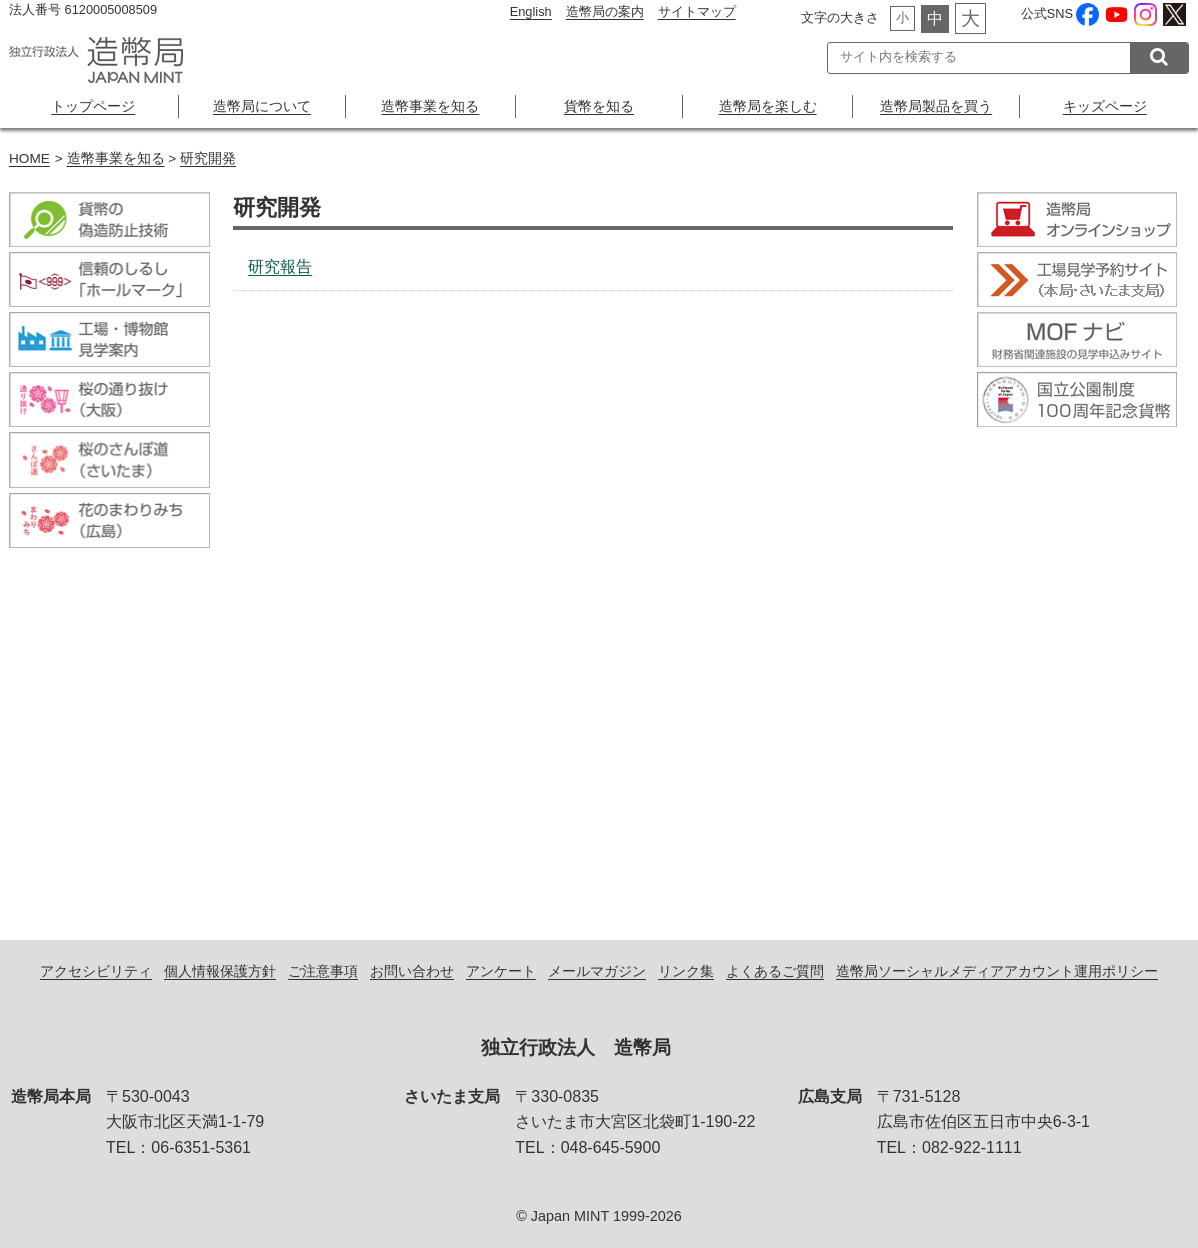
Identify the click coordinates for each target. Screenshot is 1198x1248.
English (531, 11)
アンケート (501, 971)
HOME (29, 158)
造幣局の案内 (605, 11)
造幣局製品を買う (936, 106)
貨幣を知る (599, 106)
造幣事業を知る (430, 106)
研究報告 (280, 266)
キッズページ (1105, 106)
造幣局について (262, 106)
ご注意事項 (323, 971)
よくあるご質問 (775, 971)
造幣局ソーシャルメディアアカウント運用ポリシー (997, 971)
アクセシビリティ (96, 971)
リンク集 (686, 971)
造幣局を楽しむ (768, 106)
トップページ (93, 106)
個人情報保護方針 (220, 971)
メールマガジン (597, 971)
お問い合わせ (412, 971)
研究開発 (208, 158)
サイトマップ (697, 11)
